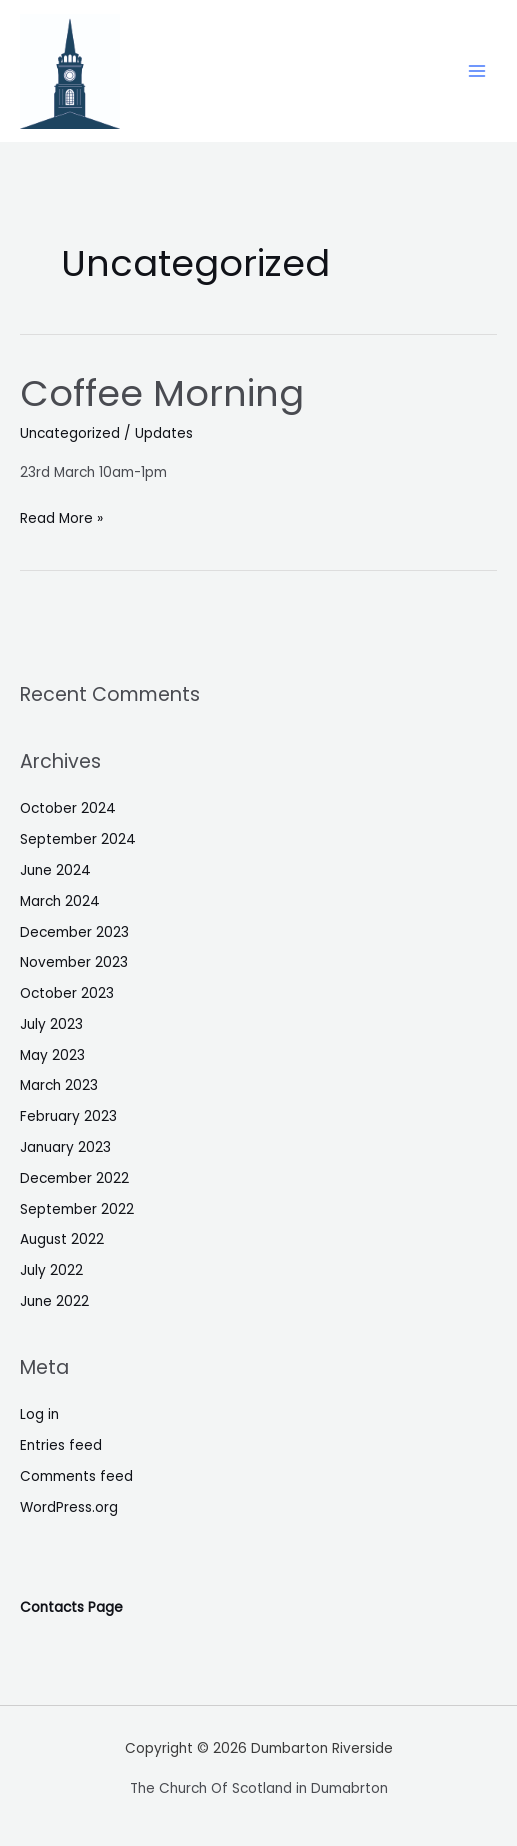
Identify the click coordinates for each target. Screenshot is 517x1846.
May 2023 (52, 1055)
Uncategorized (70, 433)
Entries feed (61, 1445)
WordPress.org (69, 1507)
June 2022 (54, 1301)
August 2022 (62, 1239)
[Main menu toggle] (477, 71)
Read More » (61, 517)
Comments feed (76, 1476)
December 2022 (74, 1178)
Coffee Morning (162, 393)
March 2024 (60, 901)
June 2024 (55, 870)
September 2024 (78, 839)
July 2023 (51, 1024)
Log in (39, 1414)
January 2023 (65, 1147)
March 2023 (59, 1085)
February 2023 (68, 1116)
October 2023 (67, 993)
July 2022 (51, 1270)
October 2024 (68, 808)
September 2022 (77, 1209)
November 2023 (74, 962)
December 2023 (74, 932)
